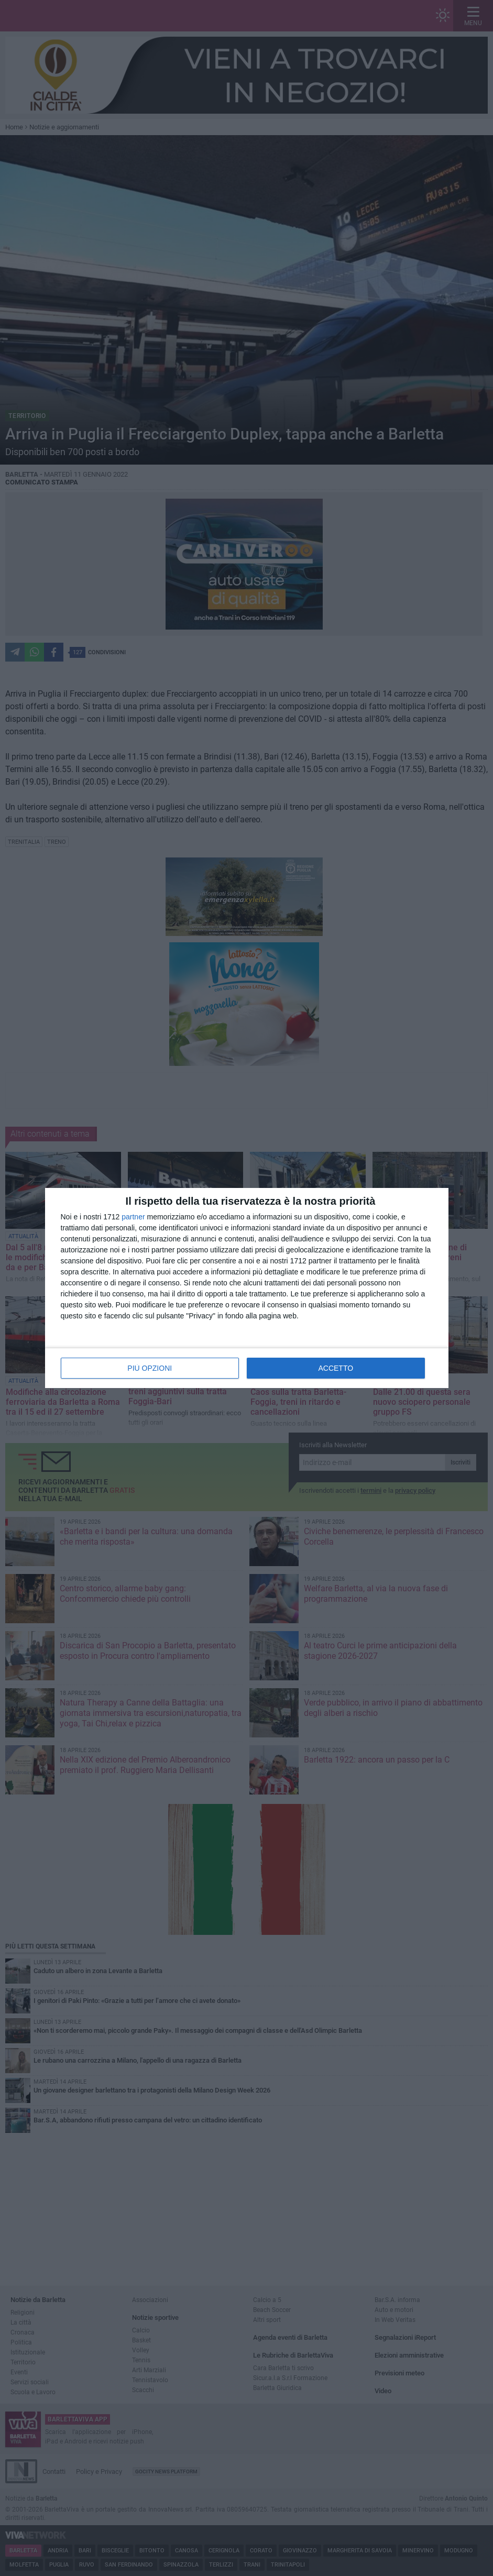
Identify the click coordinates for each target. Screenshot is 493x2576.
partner (133, 1216)
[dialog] (246, 1288)
